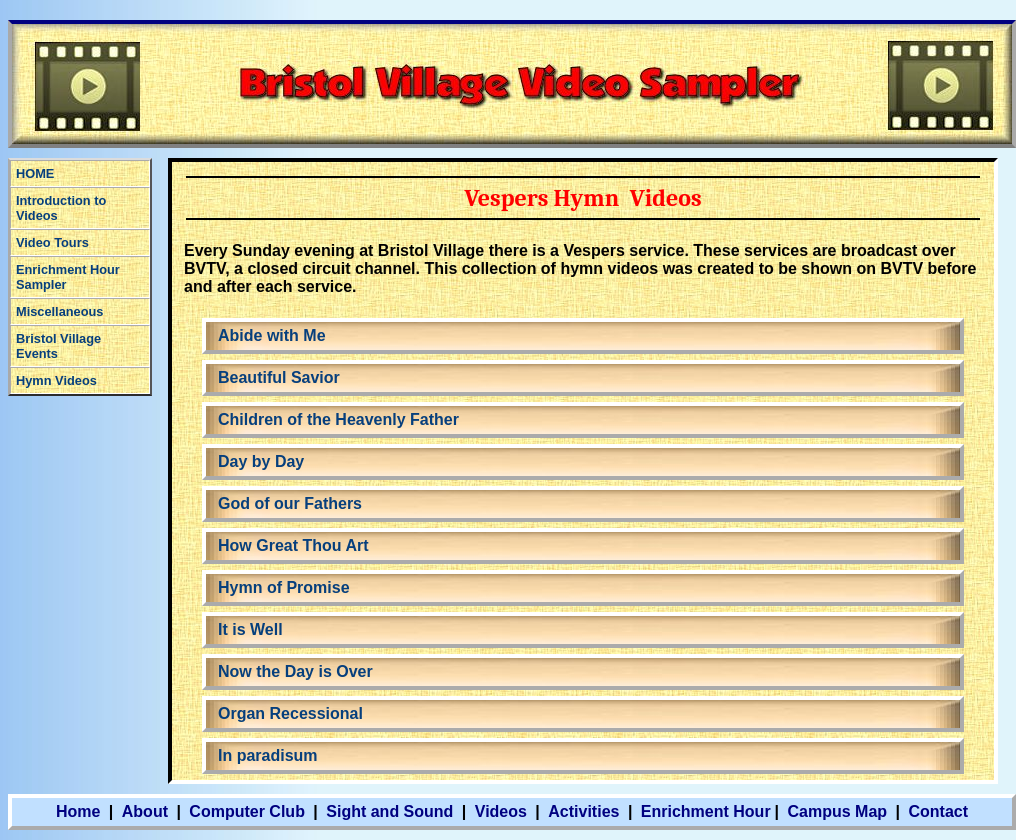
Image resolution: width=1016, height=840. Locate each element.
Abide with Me (272, 335)
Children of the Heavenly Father (338, 419)
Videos (501, 811)
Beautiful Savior (279, 377)
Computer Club (247, 811)
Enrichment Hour (706, 811)
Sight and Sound (389, 811)
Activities (583, 811)
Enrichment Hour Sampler (68, 277)
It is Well (250, 629)
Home (78, 811)
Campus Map (838, 811)
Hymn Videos (56, 380)
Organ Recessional (290, 713)
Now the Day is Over (295, 671)
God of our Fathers (290, 503)
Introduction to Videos (61, 208)
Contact (938, 811)
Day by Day (261, 461)
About (145, 811)
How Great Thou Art (293, 545)
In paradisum (268, 755)
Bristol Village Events (58, 346)
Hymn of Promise (284, 587)
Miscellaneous (59, 311)
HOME (35, 173)
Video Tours (52, 242)
